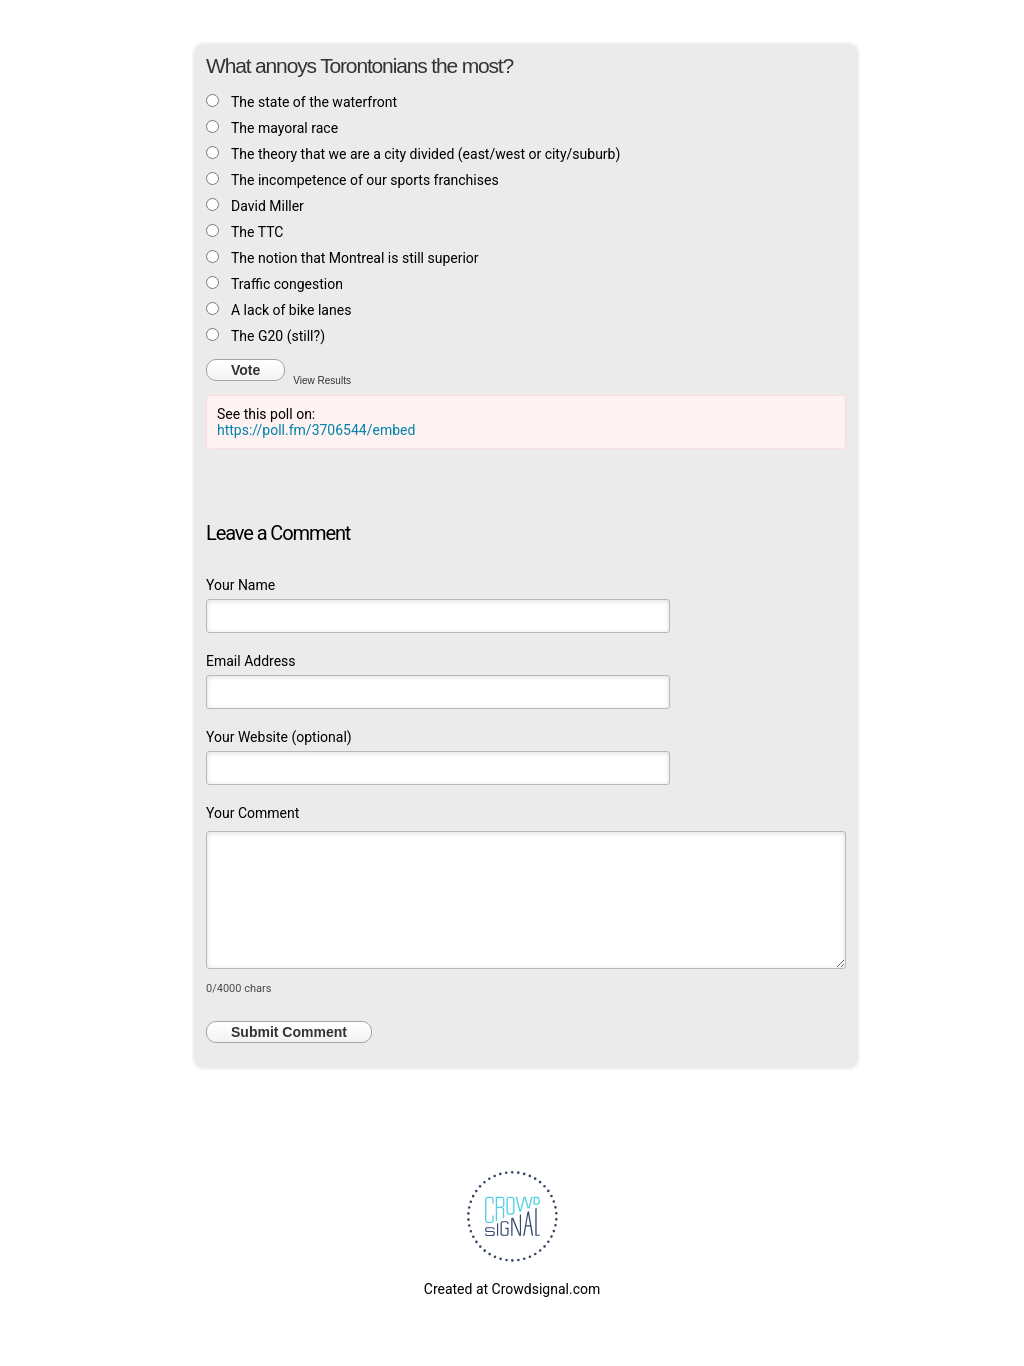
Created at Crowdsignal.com (512, 1289)
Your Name (240, 585)
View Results (322, 380)
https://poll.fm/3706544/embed (316, 430)
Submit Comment (289, 1032)
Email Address (251, 661)
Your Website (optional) (279, 737)
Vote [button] (245, 370)
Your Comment (252, 813)
